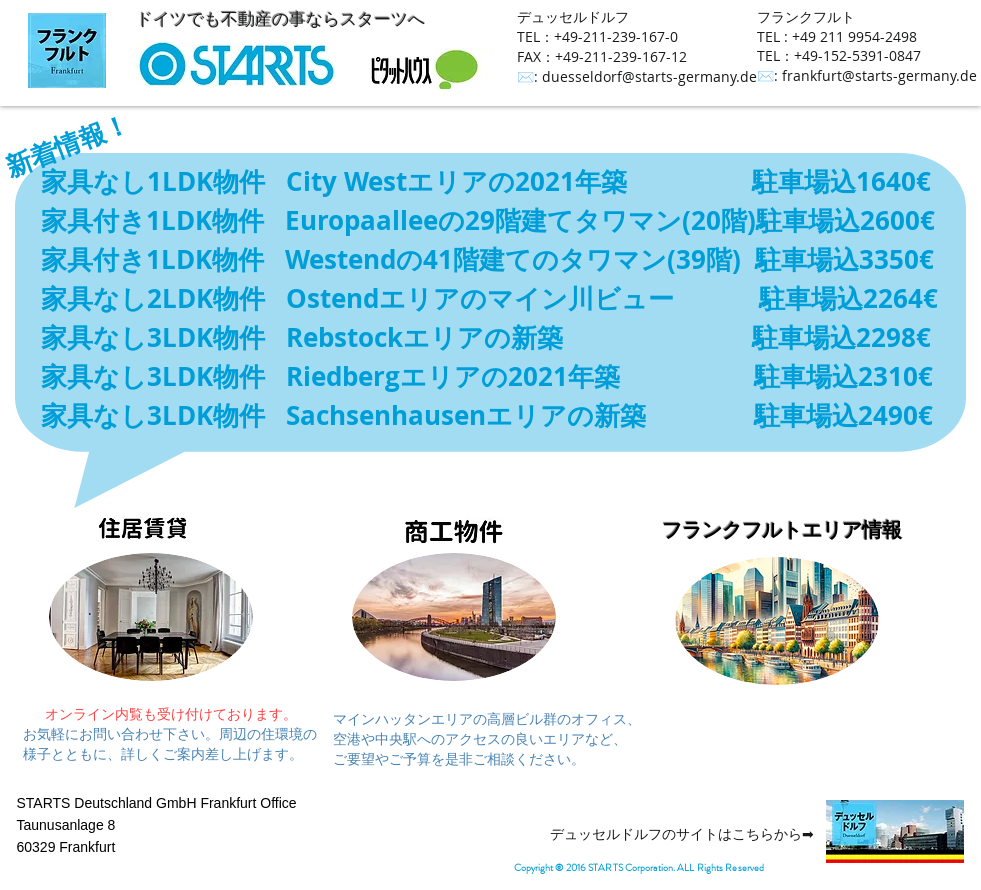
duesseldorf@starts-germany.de (649, 76)
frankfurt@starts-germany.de (879, 75)
